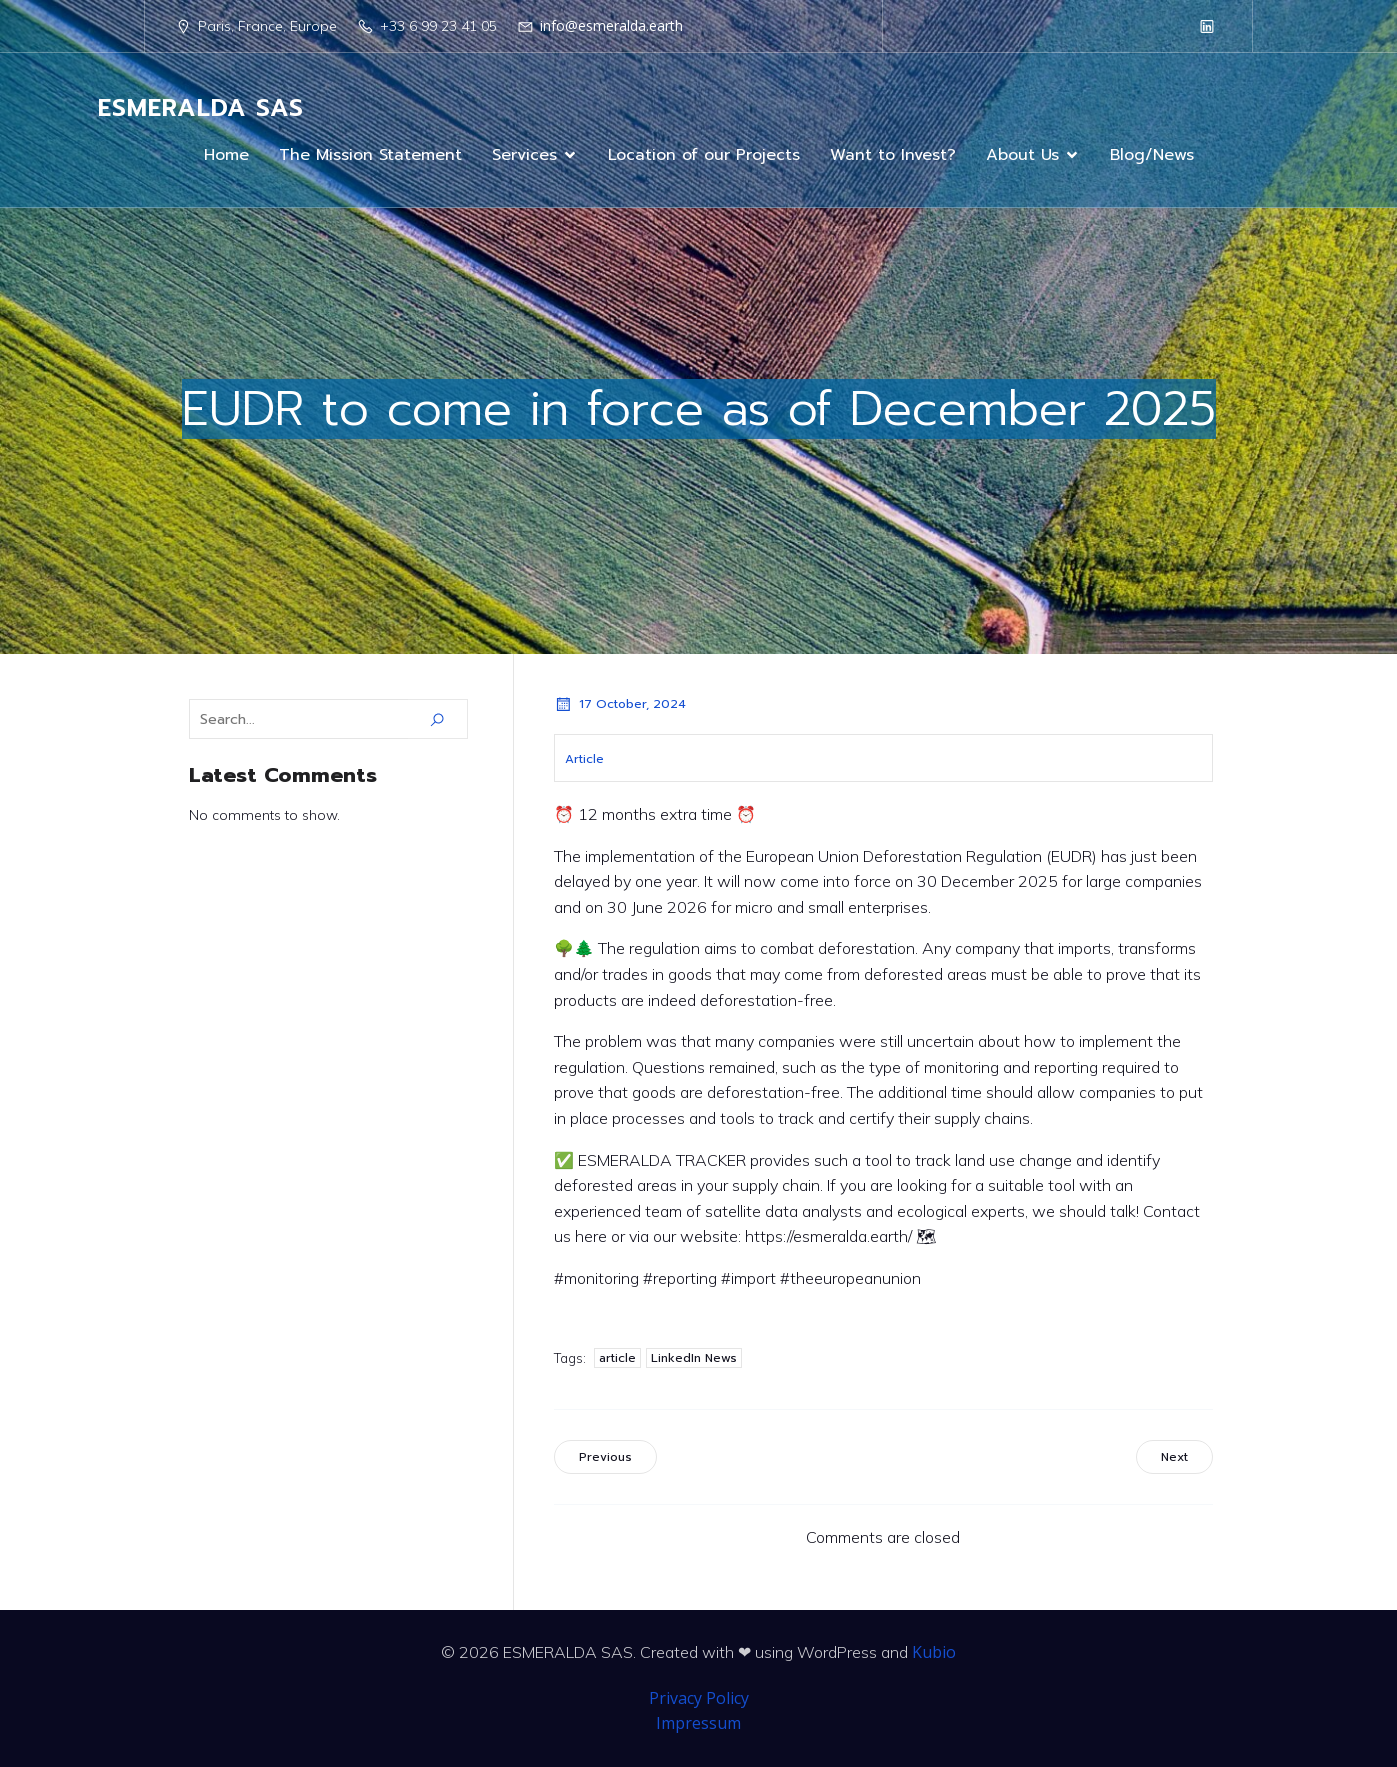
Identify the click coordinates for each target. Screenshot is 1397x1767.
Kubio (934, 1652)
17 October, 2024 (620, 704)
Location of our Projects (704, 155)
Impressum (698, 1723)
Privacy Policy (699, 1698)
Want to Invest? (893, 155)
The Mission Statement (370, 155)
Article (584, 759)
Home (226, 155)
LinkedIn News (694, 1358)
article (617, 1358)
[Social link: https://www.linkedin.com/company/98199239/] (1207, 26)
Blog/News (1152, 155)
